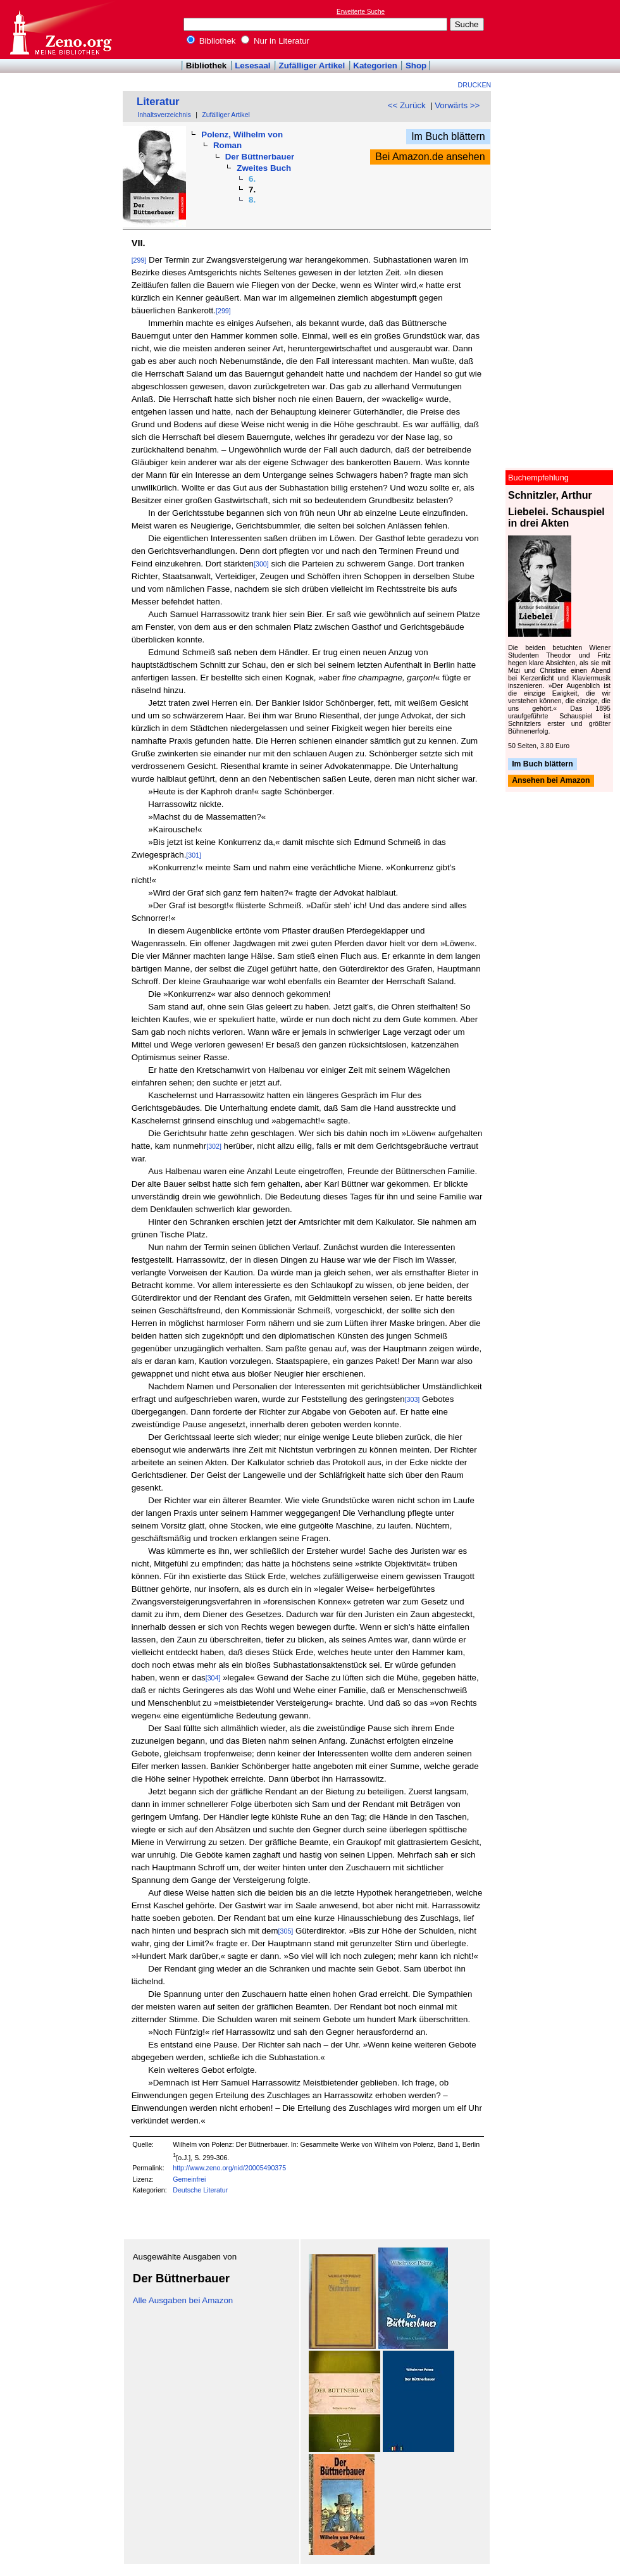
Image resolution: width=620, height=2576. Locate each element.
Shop (416, 65)
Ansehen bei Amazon (551, 781)
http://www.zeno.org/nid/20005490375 (229, 2168)
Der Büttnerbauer (260, 156)
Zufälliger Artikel (312, 65)
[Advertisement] (562, 29)
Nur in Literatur (275, 41)
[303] (412, 1399)
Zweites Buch (264, 168)
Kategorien (375, 65)
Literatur (158, 102)
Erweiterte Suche (361, 11)
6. (252, 179)
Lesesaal (252, 65)
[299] (139, 260)
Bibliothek (211, 41)
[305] (286, 1931)
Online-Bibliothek (60, 29)
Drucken (475, 85)
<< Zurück (407, 105)
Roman (227, 145)
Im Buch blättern (448, 136)
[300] (261, 564)
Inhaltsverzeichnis (164, 114)
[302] (213, 1146)
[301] (193, 855)
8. (252, 199)
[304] (213, 1678)
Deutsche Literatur (200, 2190)
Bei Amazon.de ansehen (430, 156)
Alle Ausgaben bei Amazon (183, 2300)
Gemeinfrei (189, 2179)
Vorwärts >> (457, 105)
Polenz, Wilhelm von (242, 134)
